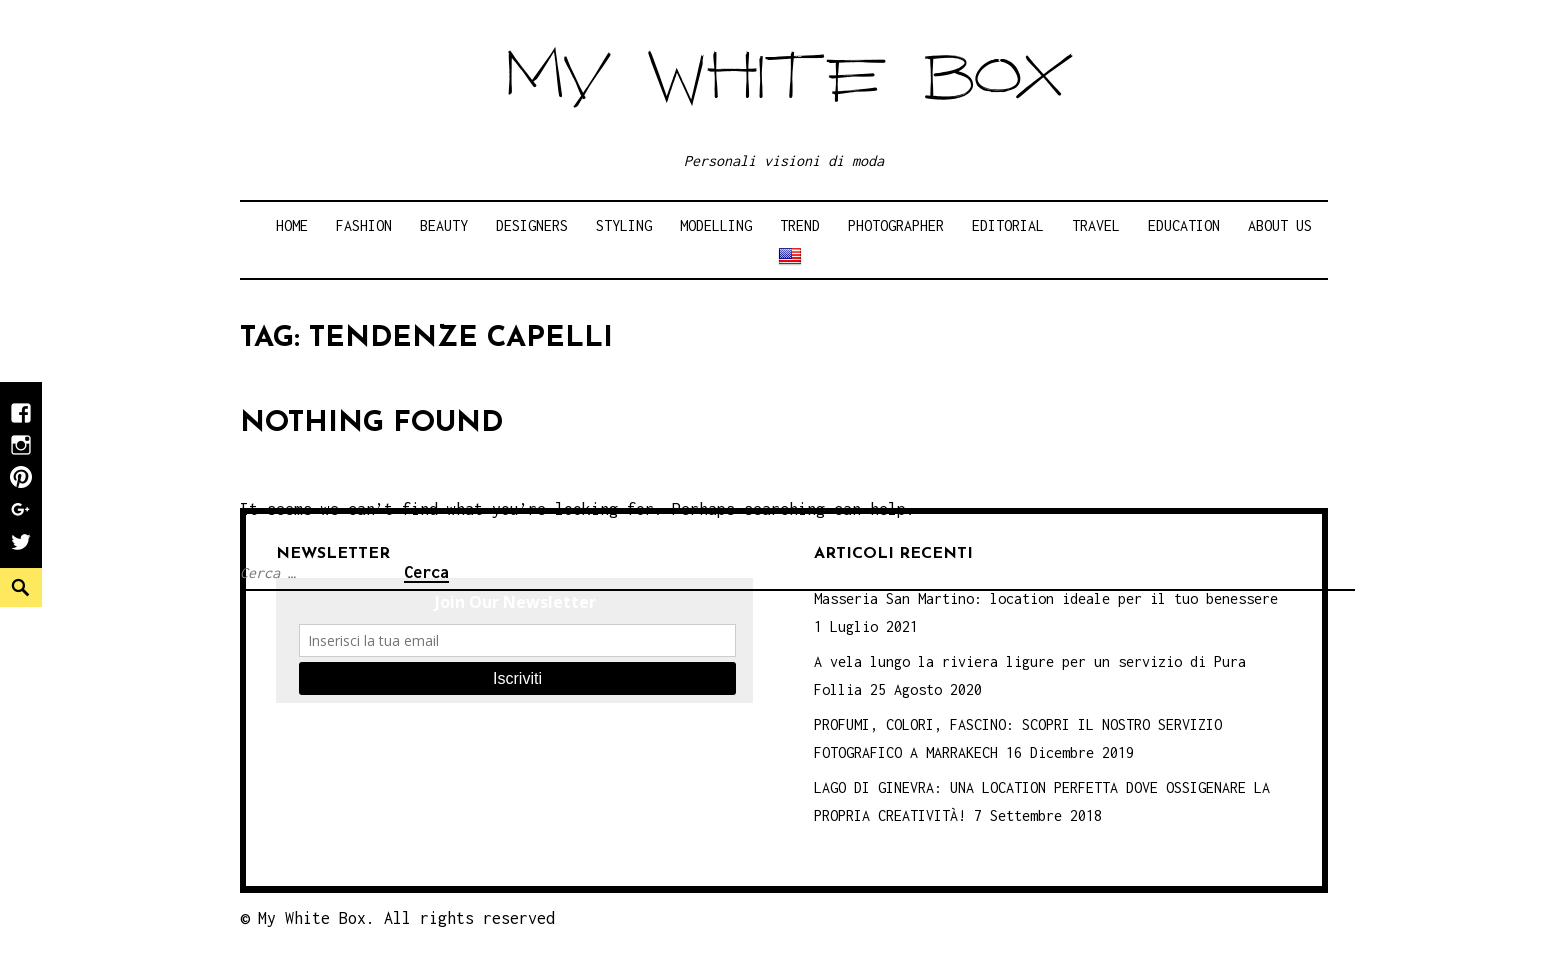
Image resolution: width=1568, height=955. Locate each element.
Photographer (896, 225)
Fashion (364, 225)
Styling (624, 225)
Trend (800, 225)
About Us (1280, 225)
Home (292, 225)
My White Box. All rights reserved (406, 918)
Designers (532, 225)
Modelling (716, 225)
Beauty (444, 225)
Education (1184, 225)
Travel (1096, 225)
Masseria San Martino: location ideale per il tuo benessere (1046, 598)
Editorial (1008, 225)
